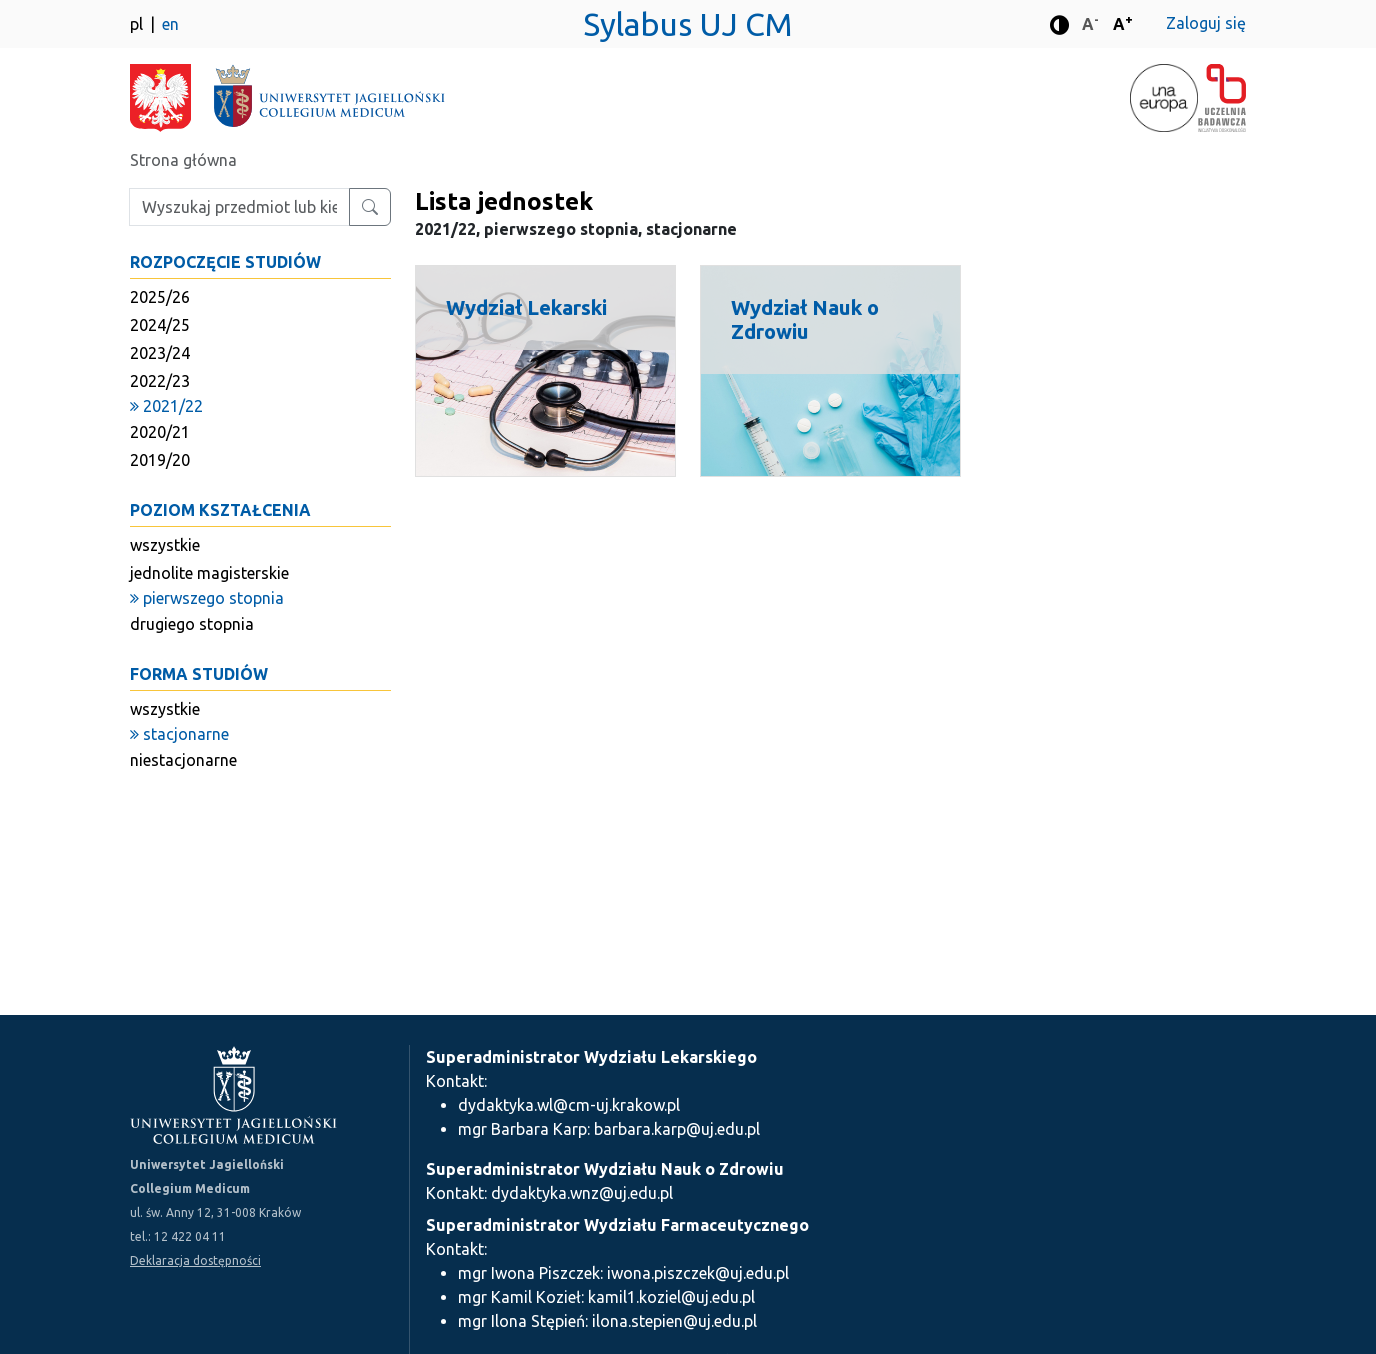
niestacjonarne (183, 760)
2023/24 (160, 353)
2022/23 (160, 381)
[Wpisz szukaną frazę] (239, 207)
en (170, 24)
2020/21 (160, 432)
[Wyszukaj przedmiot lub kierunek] (370, 207)
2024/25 (160, 325)
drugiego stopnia (192, 624)
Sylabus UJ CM (688, 24)
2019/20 (160, 460)
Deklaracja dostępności (195, 1260)
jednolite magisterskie (209, 573)
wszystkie (165, 545)
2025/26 (160, 297)
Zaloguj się (1206, 23)
